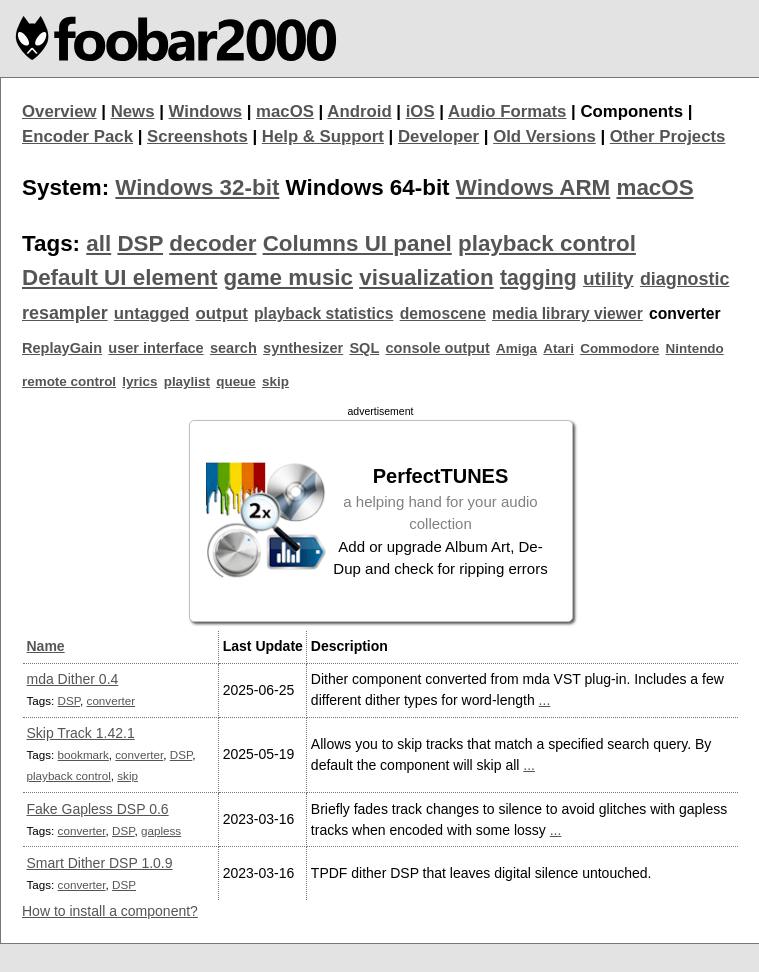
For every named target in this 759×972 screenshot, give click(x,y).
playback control (547, 243)
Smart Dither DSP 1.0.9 (100, 863)
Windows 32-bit (197, 187)
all (98, 243)
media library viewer (567, 313)
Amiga (516, 348)
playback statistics (323, 313)
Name (46, 646)
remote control (69, 381)
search (233, 348)
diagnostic (685, 279)
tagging (538, 278)
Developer (438, 136)
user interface (155, 348)
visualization (426, 277)
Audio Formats (507, 111)
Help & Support (323, 136)
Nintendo (695, 348)
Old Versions (544, 136)
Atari (558, 348)
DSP (140, 243)
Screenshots (197, 136)
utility (608, 278)
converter (111, 700)
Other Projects (668, 136)
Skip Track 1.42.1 (81, 733)
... (545, 700)
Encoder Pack (77, 136)
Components (631, 111)
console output (438, 348)
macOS (285, 111)
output (222, 313)
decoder (212, 243)
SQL (364, 348)
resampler (65, 313)
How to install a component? (110, 911)
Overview (59, 111)
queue (236, 381)
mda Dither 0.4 (73, 679)
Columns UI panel (357, 243)
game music (288, 277)
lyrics (139, 381)
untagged (152, 313)
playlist (187, 381)
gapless (161, 830)
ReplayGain (62, 348)
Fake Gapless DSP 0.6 (98, 809)
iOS (420, 111)
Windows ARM (533, 187)
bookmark (83, 754)
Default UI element (119, 277)
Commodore (619, 348)
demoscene (443, 313)
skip (275, 381)
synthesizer (303, 348)
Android (359, 111)
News (133, 111)
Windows (206, 111)
